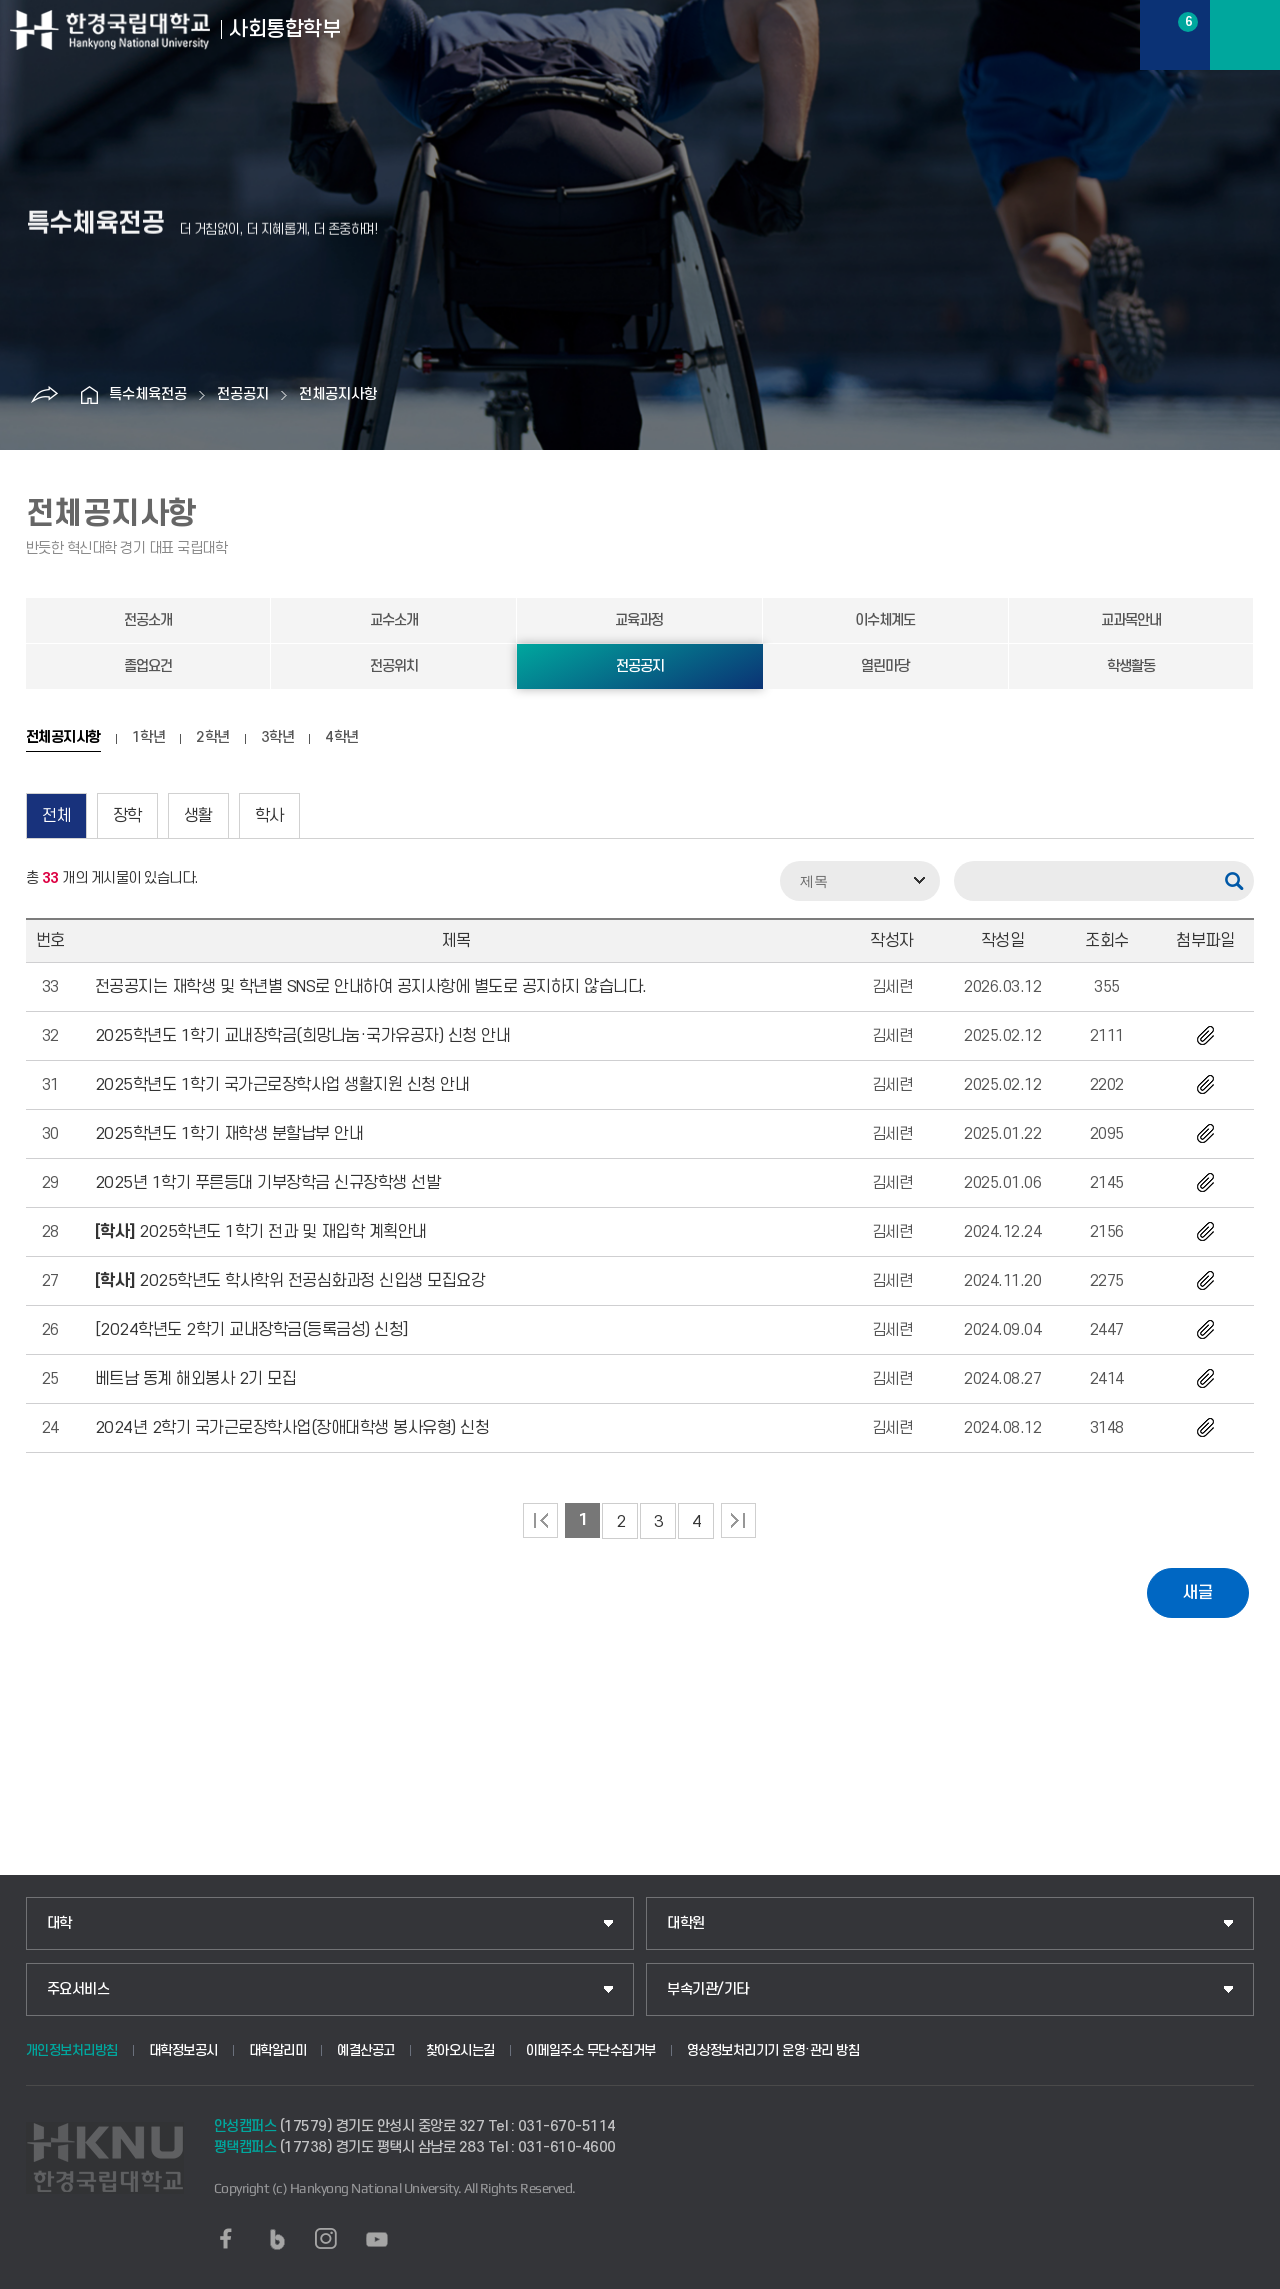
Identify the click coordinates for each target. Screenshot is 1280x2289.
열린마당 (885, 666)
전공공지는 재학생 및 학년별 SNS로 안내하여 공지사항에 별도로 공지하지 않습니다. (371, 987)
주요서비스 (78, 1989)
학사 (269, 816)
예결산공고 (366, 2050)
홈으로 (89, 395)
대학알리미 (278, 2050)
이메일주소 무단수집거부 (591, 2050)
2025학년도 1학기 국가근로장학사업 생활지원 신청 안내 (282, 1085)
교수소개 (394, 620)
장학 (127, 816)
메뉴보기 (1245, 35)
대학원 (686, 1923)
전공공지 (243, 394)
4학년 (342, 738)
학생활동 (1131, 666)
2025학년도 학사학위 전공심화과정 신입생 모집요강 (290, 1281)
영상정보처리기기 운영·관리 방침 (773, 2050)
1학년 (149, 738)
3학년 (278, 738)
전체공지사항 (338, 394)
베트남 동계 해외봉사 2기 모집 (196, 1379)
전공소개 (148, 620)
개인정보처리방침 (72, 2050)
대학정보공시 (183, 2050)
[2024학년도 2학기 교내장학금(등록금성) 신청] (251, 1330)
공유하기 (44, 395)
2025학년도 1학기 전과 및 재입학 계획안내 (261, 1232)
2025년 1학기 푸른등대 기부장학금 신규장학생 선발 (268, 1183)
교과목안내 (1131, 620)
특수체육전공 (148, 394)
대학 (59, 1923)
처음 (540, 1520)
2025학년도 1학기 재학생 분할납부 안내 (229, 1134)
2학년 (213, 738)
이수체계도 (885, 620)
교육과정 (639, 620)
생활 (198, 816)
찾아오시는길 (460, 2050)
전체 (56, 816)
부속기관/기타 (708, 1989)
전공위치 (394, 666)
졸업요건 (148, 666)
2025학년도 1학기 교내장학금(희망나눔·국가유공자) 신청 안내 (303, 1036)
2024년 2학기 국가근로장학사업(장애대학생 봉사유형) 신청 (292, 1428)
